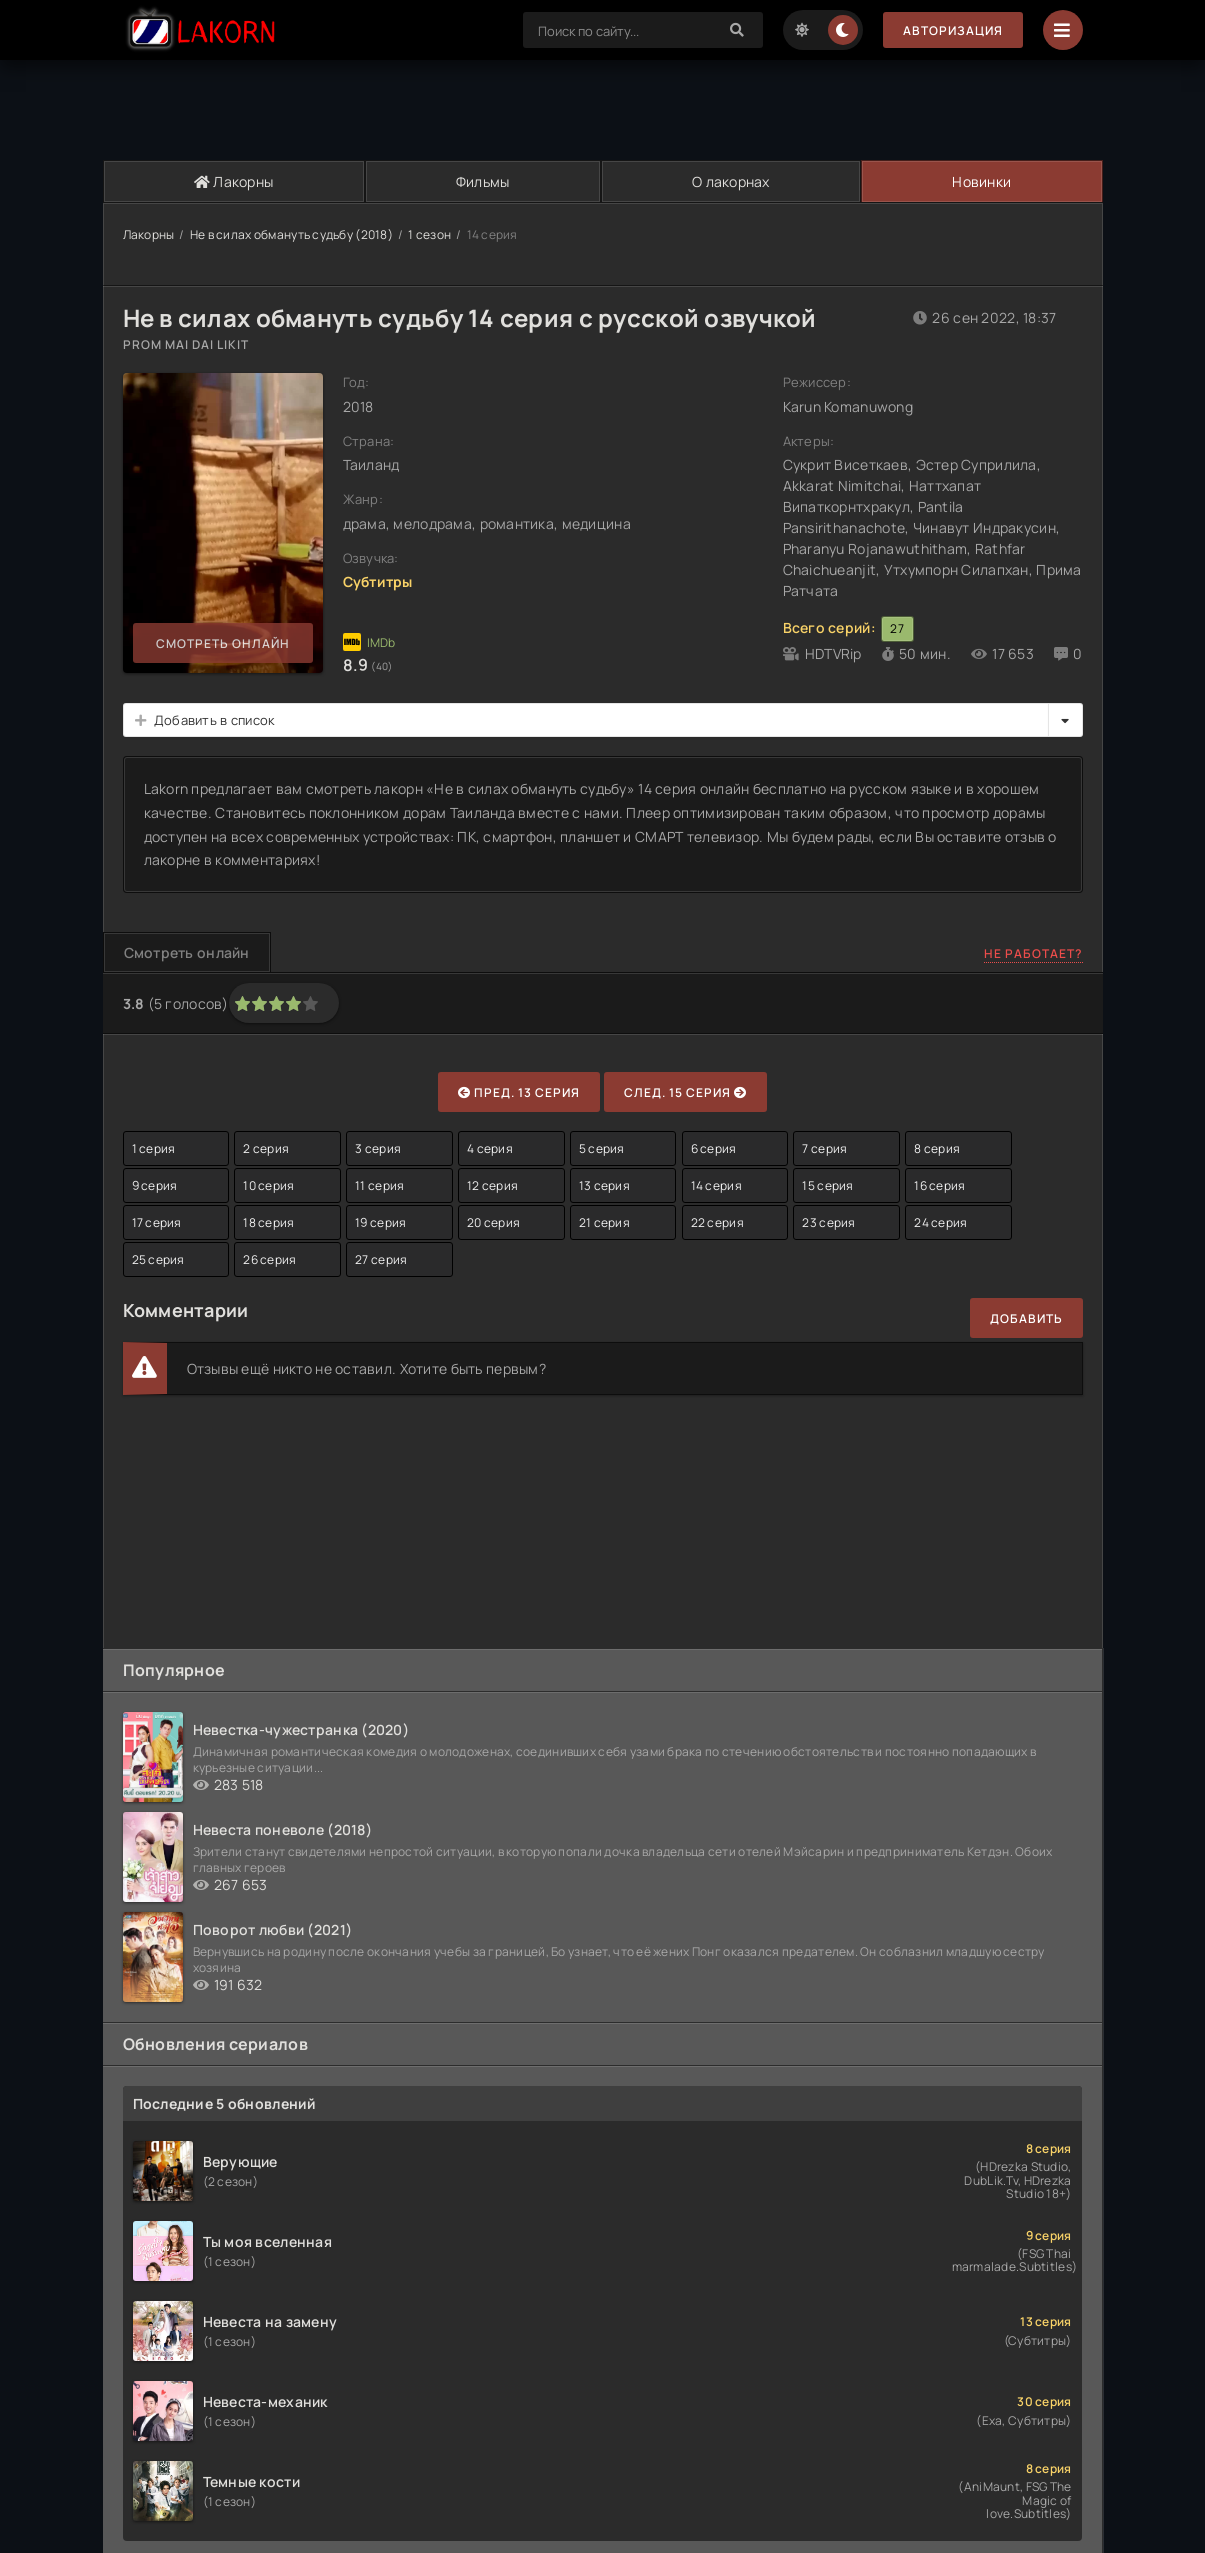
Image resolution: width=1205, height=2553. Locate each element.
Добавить (1026, 1318)
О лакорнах (731, 181)
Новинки (981, 181)
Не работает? (1033, 953)
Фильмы (483, 181)
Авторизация (953, 30)
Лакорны (234, 181)
